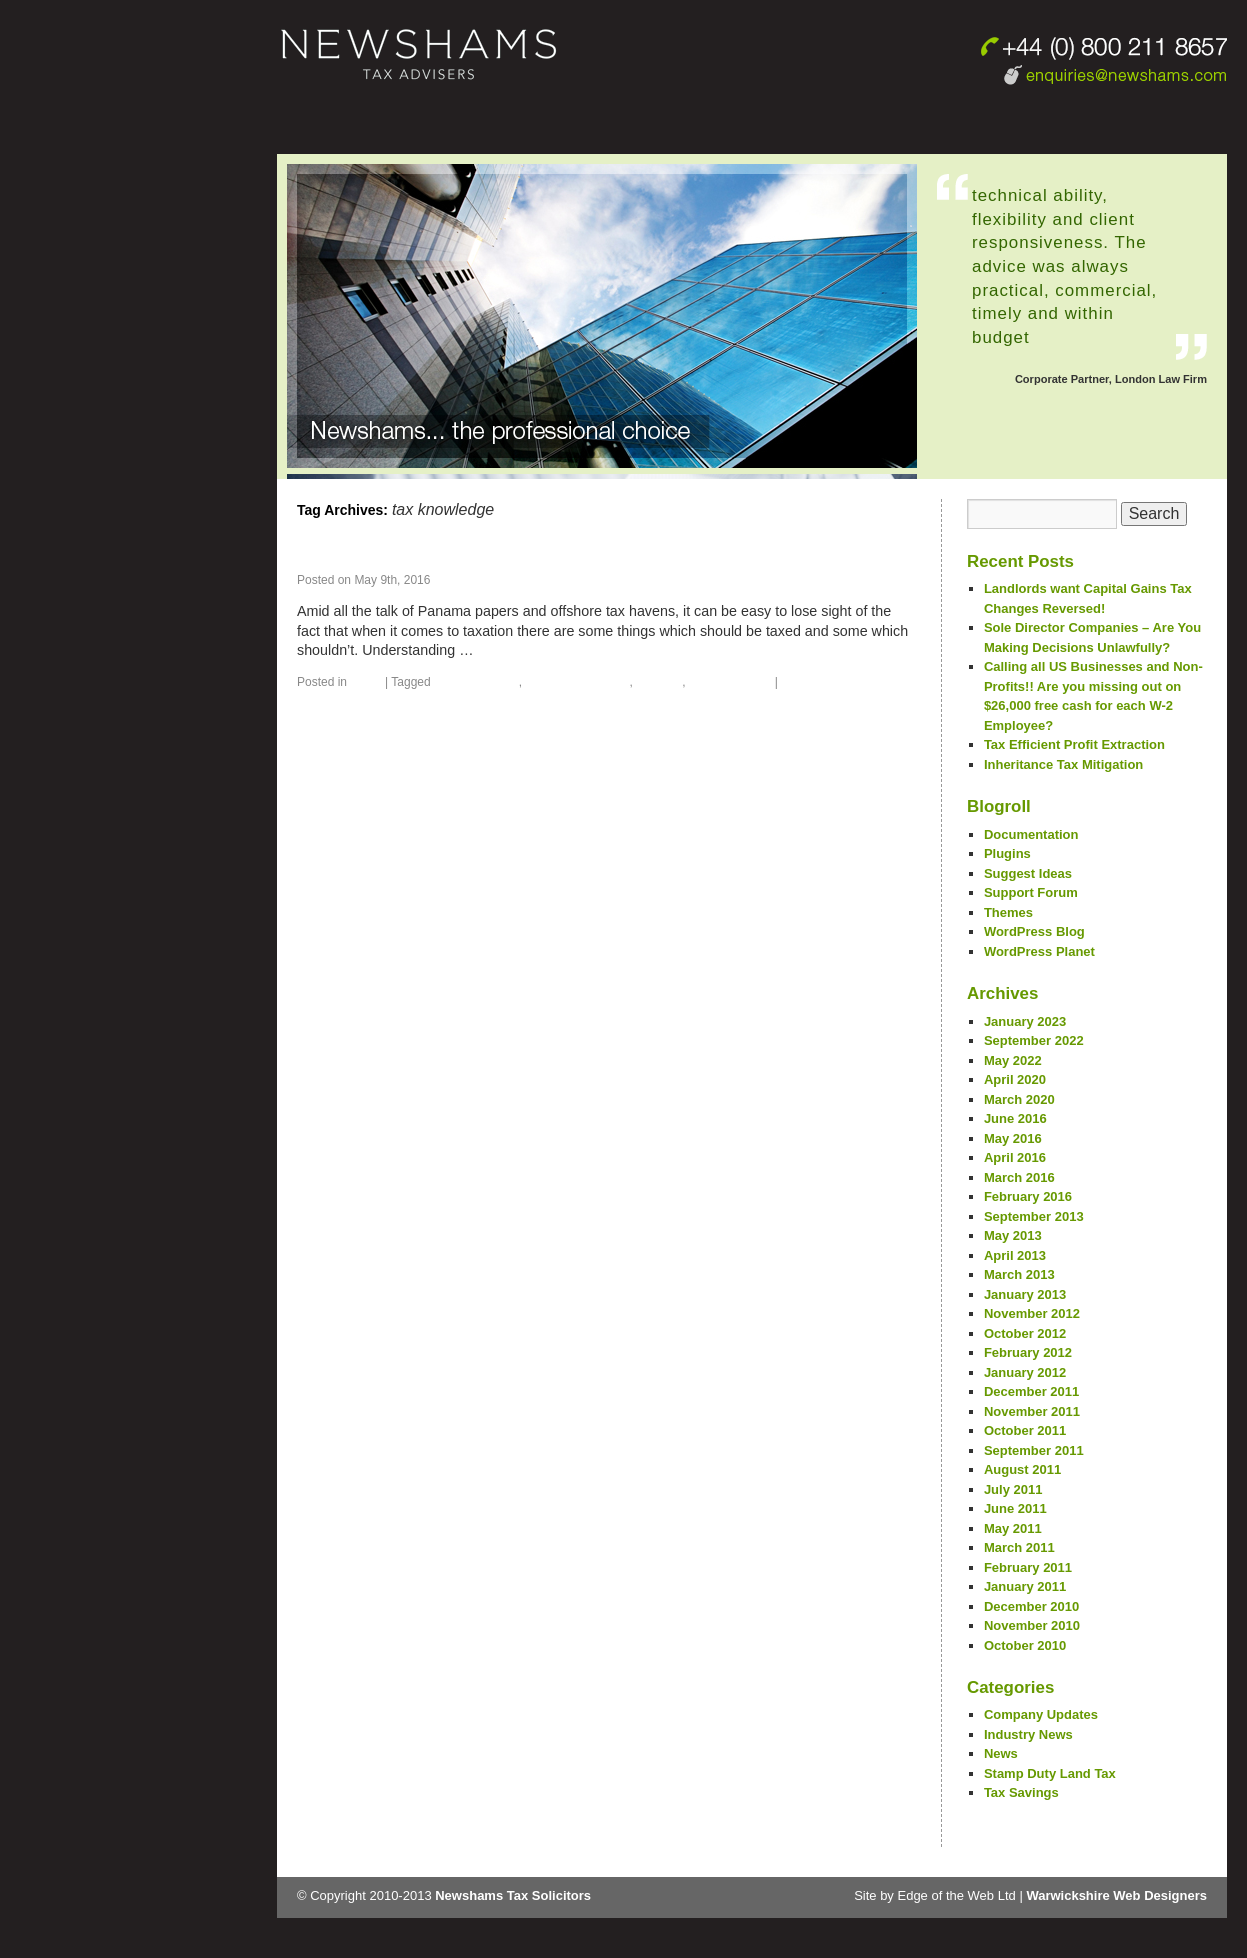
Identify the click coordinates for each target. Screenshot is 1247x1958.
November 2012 (1032, 1313)
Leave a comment (831, 682)
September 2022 (1034, 1040)
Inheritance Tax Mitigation (1063, 764)
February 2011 (1028, 1567)
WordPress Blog (1034, 931)
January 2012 (1025, 1372)
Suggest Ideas (1028, 873)
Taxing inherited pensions (426, 555)
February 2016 (1028, 1196)
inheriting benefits (577, 682)
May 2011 (1013, 1528)
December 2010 (1031, 1606)
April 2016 (1015, 1157)
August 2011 (1022, 1469)
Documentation (1031, 834)
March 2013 (1019, 1274)
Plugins (1007, 853)
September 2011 (1034, 1450)
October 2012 (1025, 1333)
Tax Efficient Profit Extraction (1074, 744)
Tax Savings (1021, 1792)
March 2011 (1019, 1547)
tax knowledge (730, 682)
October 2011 (1025, 1430)
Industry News (1028, 1734)
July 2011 (1013, 1489)
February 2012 (1028, 1352)
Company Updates (1041, 1714)
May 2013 (1013, 1235)
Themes (1008, 912)
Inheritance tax (476, 682)
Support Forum (1031, 892)
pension (659, 682)
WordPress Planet (1039, 951)
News (365, 682)
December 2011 (1031, 1391)
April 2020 (1015, 1079)
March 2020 (1019, 1099)
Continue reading (545, 650)
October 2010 (1025, 1645)
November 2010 (1032, 1625)
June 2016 (1015, 1118)
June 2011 (1015, 1508)
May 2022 (1013, 1060)
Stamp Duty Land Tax (1050, 1773)
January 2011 (1025, 1586)
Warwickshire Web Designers (1116, 1895)
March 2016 (1019, 1177)
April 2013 (1015, 1255)
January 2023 (1025, 1021)
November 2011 (1032, 1411)
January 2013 (1025, 1294)
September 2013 (1034, 1216)
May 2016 (1013, 1138)
